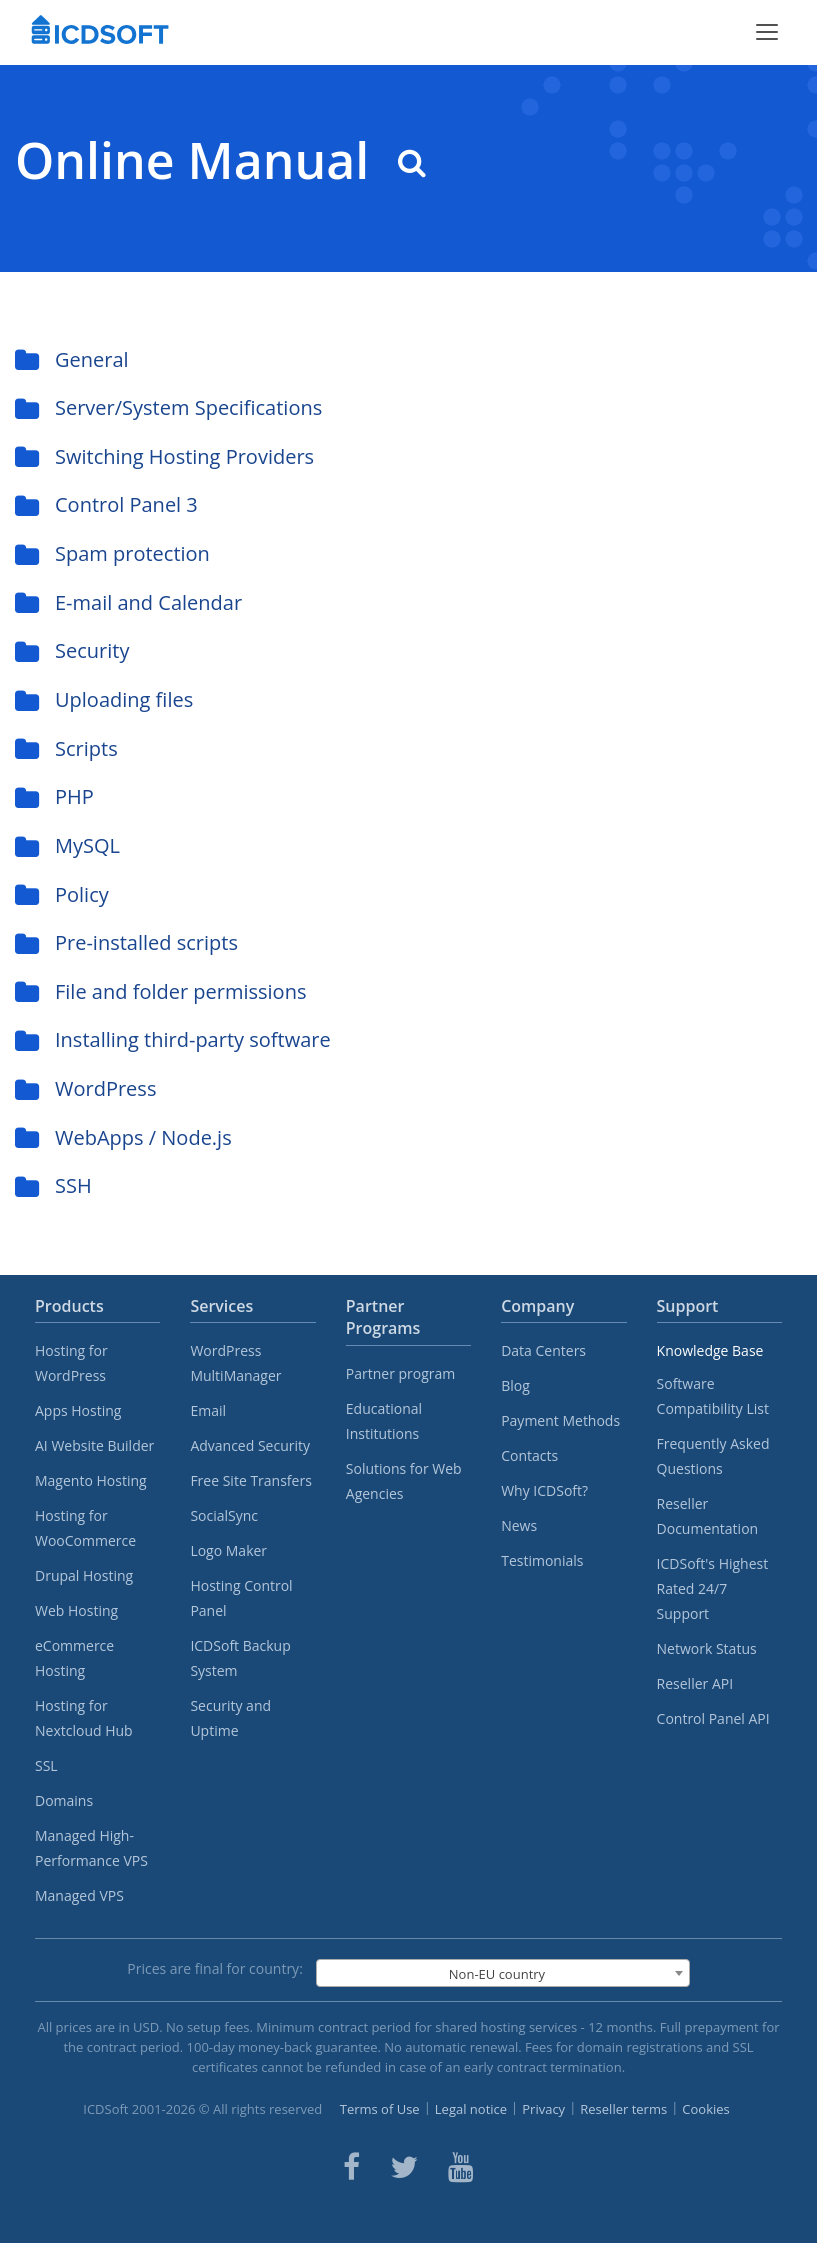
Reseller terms (623, 2109)
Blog (515, 1385)
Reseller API (695, 1683)
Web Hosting (76, 1610)
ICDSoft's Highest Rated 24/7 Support (713, 1588)
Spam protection (112, 553)
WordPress (85, 1088)
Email (208, 1410)
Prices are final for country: (215, 1968)
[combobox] (503, 1973)
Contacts (529, 1455)
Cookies (705, 2109)
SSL (46, 1765)
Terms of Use (380, 2109)
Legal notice (471, 2109)
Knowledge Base (710, 1350)
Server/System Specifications (168, 407)
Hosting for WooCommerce (85, 1528)
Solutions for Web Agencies (404, 1481)
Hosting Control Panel (241, 1598)
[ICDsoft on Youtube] (461, 2167)
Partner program (401, 1373)
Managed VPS (79, 1895)
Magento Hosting (91, 1480)
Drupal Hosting (84, 1575)
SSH (53, 1185)
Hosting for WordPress (71, 1363)
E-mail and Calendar (128, 602)
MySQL (67, 845)
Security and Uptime (230, 1718)
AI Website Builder (94, 1445)
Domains (64, 1800)
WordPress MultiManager (235, 1363)
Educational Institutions (384, 1421)
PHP (54, 796)
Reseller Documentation (708, 1516)
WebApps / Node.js (123, 1137)
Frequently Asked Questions (713, 1456)
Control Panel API (713, 1718)
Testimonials (542, 1560)
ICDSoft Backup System (240, 1658)
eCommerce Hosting (74, 1658)
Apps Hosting (78, 1410)
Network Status (707, 1648)
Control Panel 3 (106, 504)
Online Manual (220, 160)
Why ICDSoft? (544, 1490)
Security (72, 650)
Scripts (66, 748)
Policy (62, 894)
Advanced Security (250, 1445)
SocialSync (224, 1515)
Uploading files (104, 699)
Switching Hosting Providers (164, 456)
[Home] (100, 32)
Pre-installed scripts (126, 942)
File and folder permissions (160, 991)
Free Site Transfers (250, 1480)
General (72, 359)
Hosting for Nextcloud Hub (84, 1718)
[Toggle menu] (767, 32)
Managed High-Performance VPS (91, 1848)
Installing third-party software (173, 1039)
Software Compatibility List (713, 1396)
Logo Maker (228, 1550)
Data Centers (543, 1350)
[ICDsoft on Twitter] (404, 2167)
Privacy (543, 2109)
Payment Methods (560, 1420)
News (519, 1525)
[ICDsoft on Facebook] (351, 2167)
